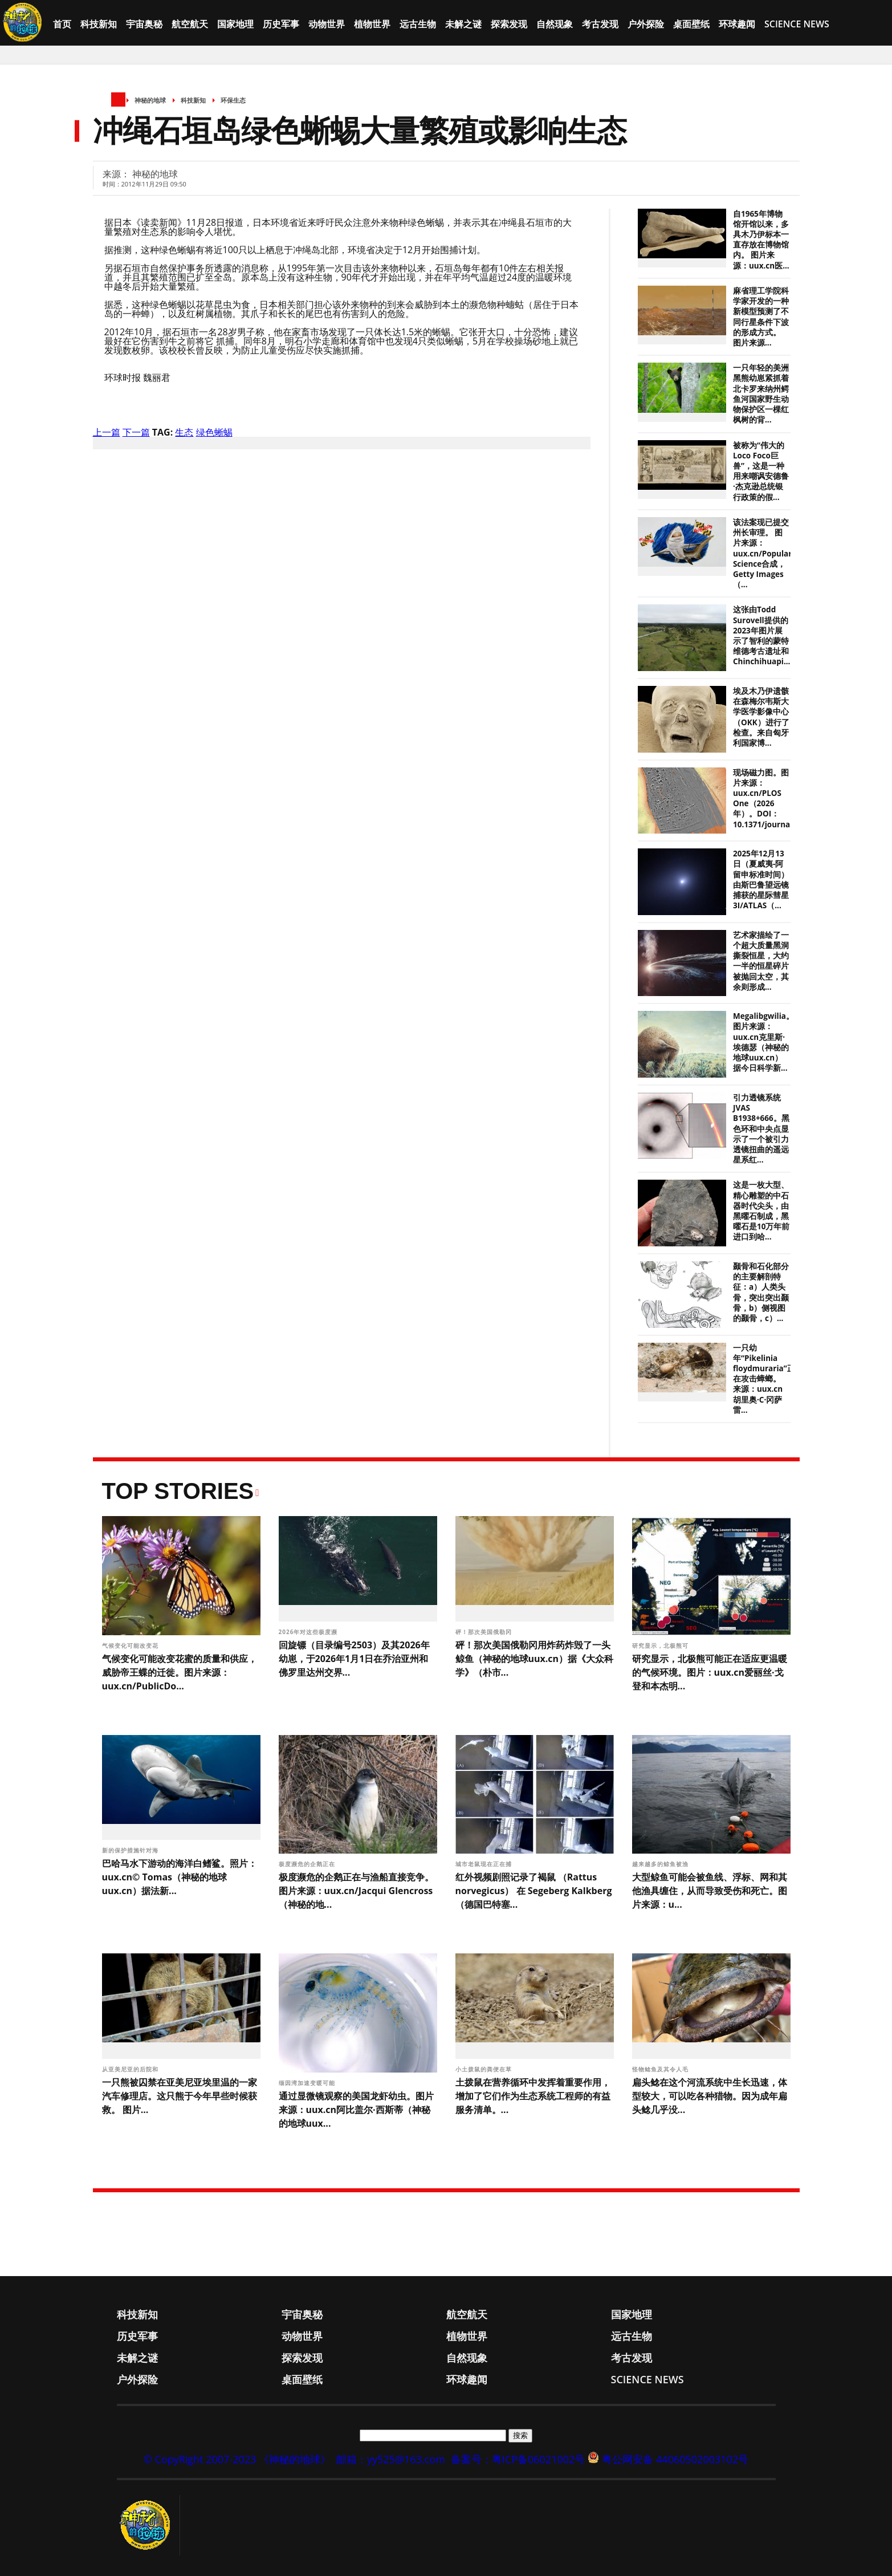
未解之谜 (463, 24)
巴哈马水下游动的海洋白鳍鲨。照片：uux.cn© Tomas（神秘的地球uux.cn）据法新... (179, 1877)
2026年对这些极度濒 (309, 1632)
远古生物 (418, 24)
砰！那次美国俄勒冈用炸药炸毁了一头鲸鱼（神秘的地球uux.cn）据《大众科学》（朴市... (534, 1659)
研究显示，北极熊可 (661, 1645)
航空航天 (190, 24)
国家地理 (235, 24)
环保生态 (233, 100)
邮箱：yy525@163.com (390, 2459)
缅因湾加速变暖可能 (308, 2083)
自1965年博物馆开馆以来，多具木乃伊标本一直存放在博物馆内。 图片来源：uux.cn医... (761, 240)
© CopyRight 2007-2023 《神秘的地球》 (237, 2459)
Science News (796, 24)
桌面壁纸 (691, 24)
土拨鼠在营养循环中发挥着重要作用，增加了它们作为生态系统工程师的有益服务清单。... (532, 2096)
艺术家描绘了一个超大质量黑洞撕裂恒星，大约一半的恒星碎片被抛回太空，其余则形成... (761, 961)
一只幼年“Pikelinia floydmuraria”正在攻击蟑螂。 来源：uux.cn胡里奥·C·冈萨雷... (764, 1379)
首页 (62, 24)
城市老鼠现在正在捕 (484, 1864)
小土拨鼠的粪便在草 (484, 2069)
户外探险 (646, 24)
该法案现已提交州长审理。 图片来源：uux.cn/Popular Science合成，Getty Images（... (762, 553)
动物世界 (326, 24)
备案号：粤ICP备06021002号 (518, 2459)
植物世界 (372, 24)
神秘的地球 (150, 100)
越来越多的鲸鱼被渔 (661, 1864)
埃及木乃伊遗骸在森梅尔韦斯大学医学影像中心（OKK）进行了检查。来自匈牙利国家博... (761, 717)
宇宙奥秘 (144, 24)
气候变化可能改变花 (131, 1645)
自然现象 (554, 24)
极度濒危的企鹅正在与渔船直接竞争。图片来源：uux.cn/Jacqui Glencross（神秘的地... (356, 1891)
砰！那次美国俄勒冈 (484, 1632)
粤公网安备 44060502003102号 (675, 2459)
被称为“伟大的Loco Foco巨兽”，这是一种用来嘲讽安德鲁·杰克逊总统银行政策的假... (761, 471)
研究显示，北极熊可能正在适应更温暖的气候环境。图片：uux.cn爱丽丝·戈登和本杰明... (709, 1672)
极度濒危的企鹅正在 (308, 1864)
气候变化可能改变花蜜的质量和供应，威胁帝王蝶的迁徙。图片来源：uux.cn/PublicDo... (179, 1672)
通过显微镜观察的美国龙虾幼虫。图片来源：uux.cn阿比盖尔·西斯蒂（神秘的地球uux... (356, 2110)
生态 (184, 432)
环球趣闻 (737, 24)
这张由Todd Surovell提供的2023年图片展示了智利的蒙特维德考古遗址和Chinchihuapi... (762, 635)
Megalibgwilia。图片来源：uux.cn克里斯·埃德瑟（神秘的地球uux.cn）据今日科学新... (763, 1042)
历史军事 (281, 24)
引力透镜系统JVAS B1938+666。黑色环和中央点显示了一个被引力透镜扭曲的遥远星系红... (761, 1128)
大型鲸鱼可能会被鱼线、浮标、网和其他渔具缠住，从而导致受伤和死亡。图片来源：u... (709, 1891)
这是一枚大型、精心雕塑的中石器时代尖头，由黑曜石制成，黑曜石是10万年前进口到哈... (761, 1211)
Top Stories (178, 1491)
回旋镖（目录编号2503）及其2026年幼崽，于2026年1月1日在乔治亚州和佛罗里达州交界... (354, 1659)
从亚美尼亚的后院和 (131, 2069)
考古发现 (600, 24)
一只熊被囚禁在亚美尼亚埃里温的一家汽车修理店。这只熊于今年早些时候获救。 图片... (179, 2096)
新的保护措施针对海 (131, 1850)
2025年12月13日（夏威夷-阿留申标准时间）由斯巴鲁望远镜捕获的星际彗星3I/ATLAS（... (761, 879)
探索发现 (509, 24)
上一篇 (106, 432)
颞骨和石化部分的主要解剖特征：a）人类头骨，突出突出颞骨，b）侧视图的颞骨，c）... (761, 1292)
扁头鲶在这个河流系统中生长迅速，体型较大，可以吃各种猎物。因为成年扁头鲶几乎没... (709, 2096)
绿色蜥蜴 (214, 432)
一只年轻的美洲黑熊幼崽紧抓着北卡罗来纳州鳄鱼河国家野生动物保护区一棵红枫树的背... (761, 394)
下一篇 (136, 432)
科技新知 (98, 24)
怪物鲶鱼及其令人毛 (661, 2069)
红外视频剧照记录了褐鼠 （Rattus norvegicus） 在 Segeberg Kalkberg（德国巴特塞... (533, 1891)
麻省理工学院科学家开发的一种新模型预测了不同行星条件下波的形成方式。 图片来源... (761, 317)
